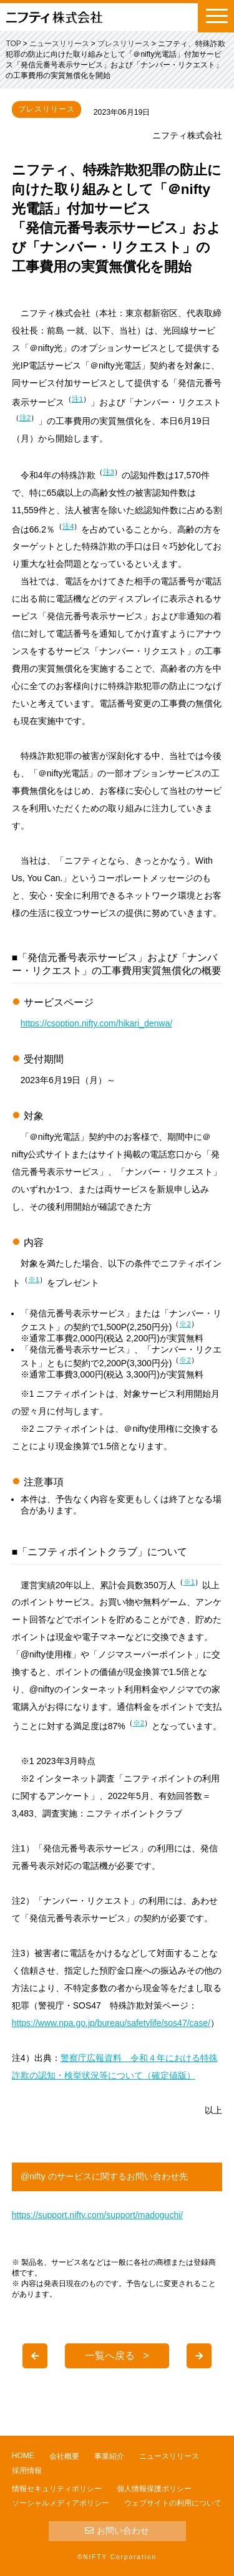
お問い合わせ (117, 2530)
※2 (184, 1323)
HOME (23, 2455)
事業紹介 (109, 2456)
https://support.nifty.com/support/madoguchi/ (97, 2215)
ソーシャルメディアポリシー (60, 2503)
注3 (108, 472)
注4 (68, 526)
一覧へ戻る (110, 2355)
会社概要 (64, 2456)
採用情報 (27, 2470)
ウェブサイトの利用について (173, 2503)
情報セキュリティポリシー (57, 2488)
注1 (77, 399)
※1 (33, 1279)
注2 (25, 417)
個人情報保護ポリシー (154, 2488)
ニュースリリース (169, 2456)
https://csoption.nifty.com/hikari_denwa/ (96, 1023)
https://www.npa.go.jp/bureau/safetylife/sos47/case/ (111, 2023)
